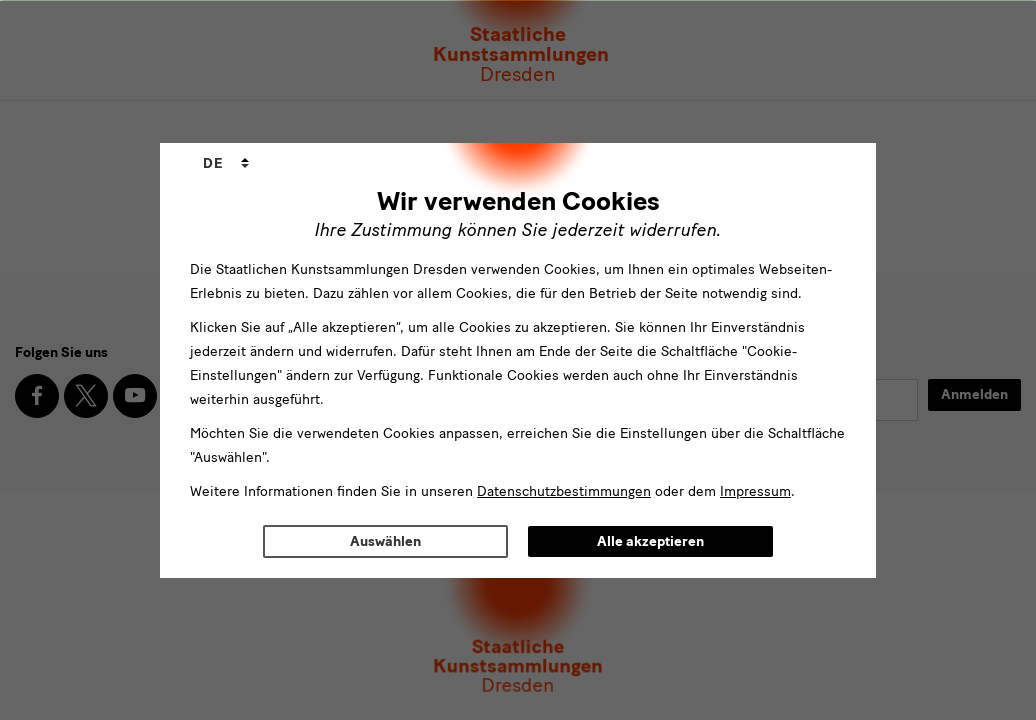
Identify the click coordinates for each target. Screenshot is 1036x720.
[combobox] (226, 164)
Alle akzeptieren (650, 541)
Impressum (755, 491)
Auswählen (385, 541)
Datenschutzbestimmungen (564, 491)
